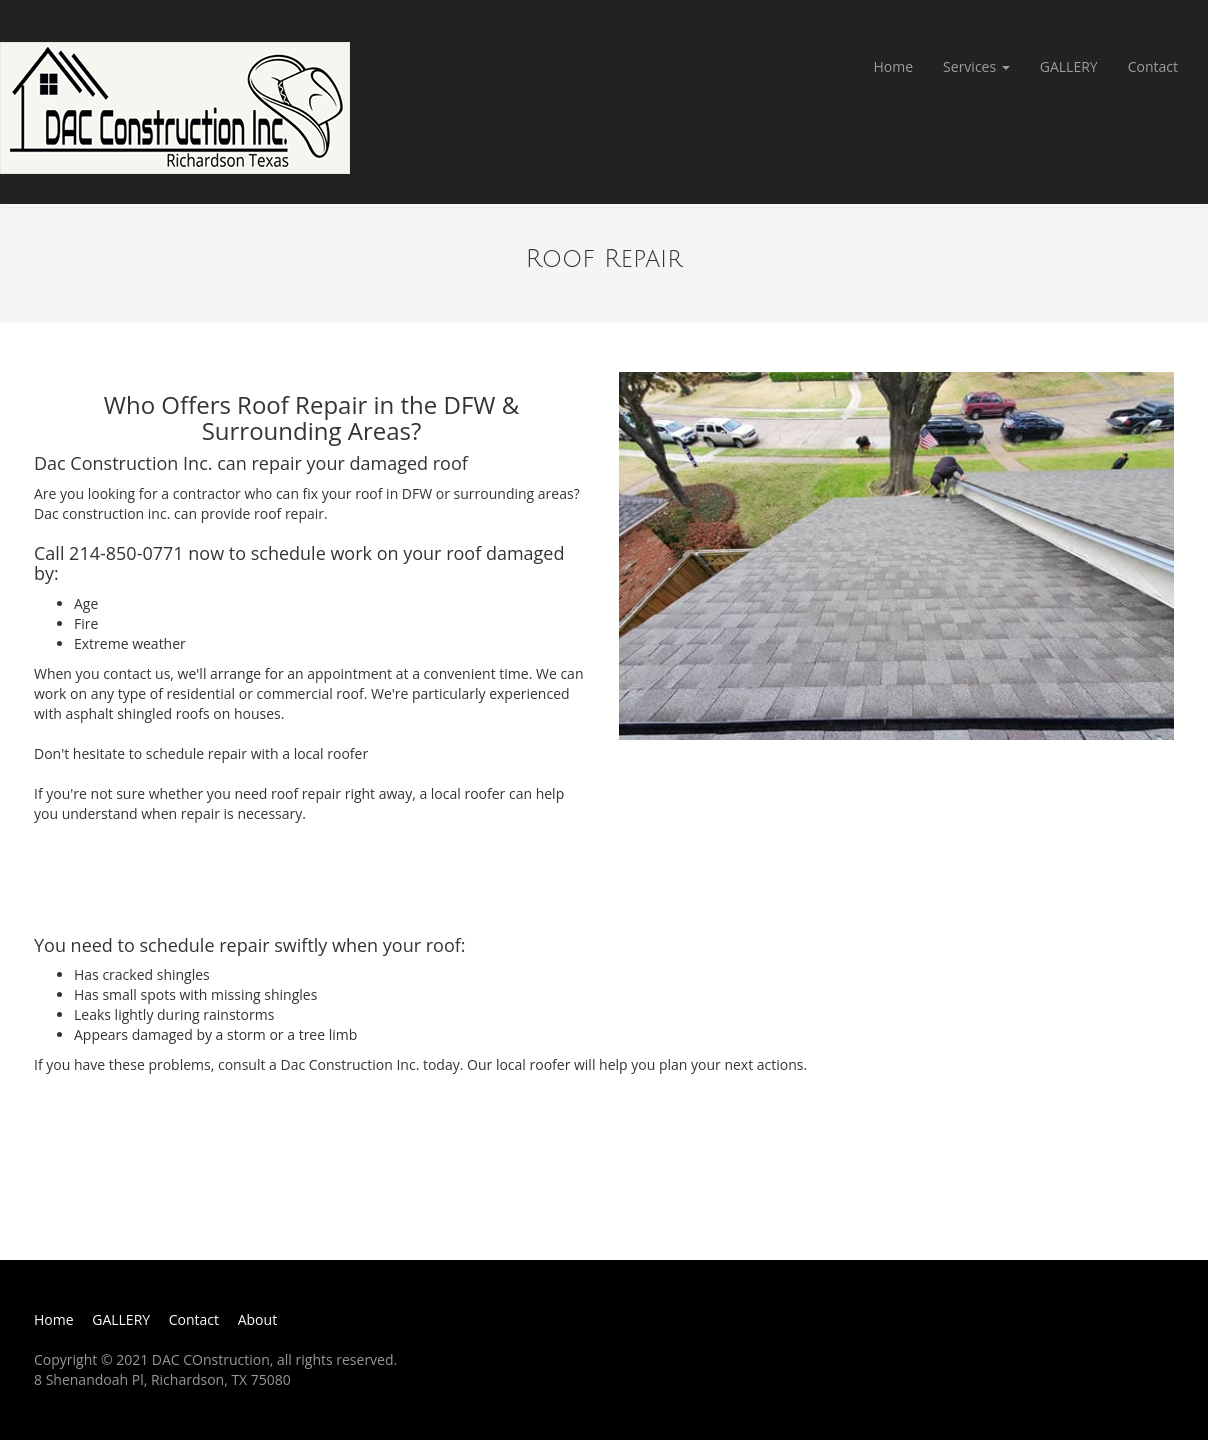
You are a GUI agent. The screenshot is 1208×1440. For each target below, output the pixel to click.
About (257, 1319)
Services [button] (976, 66)
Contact (1153, 66)
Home (894, 66)
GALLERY (1069, 66)
